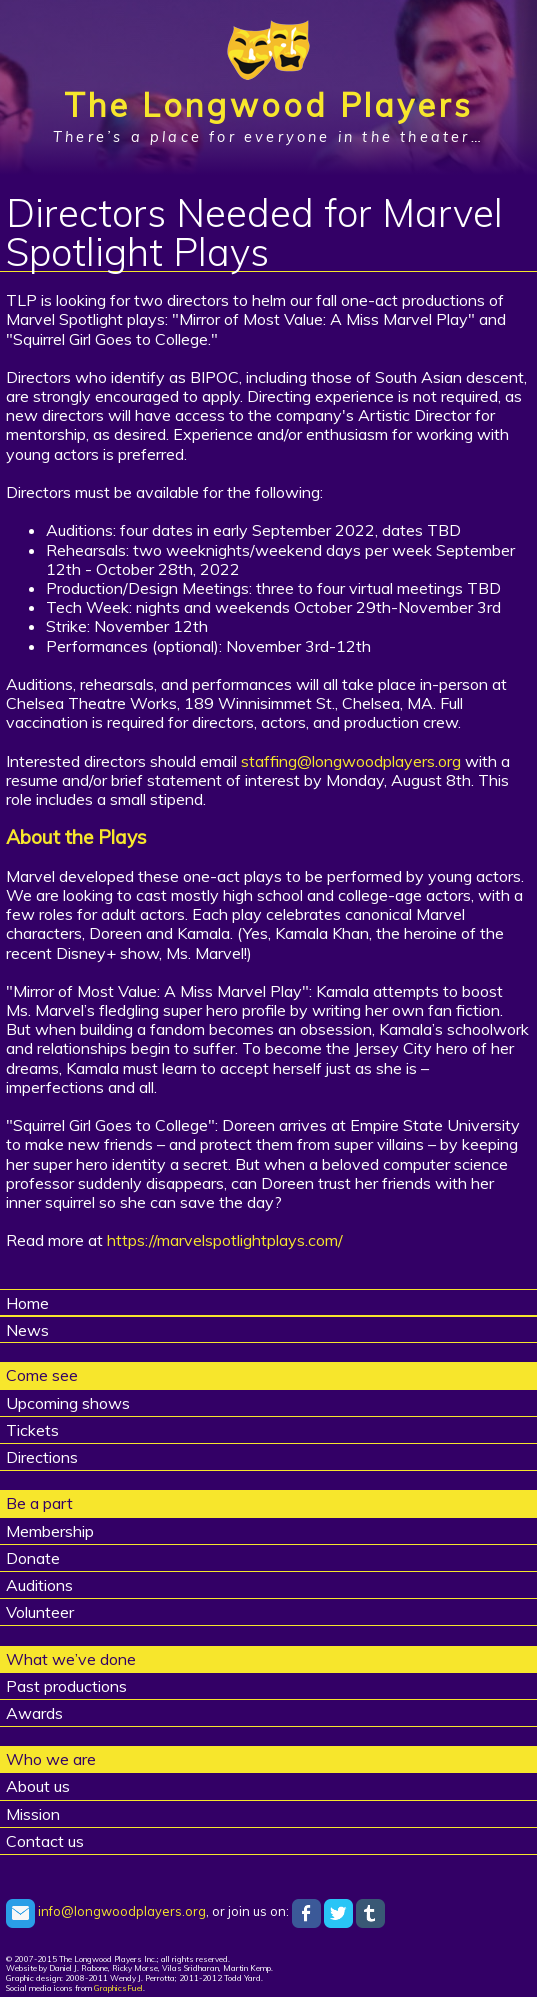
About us (38, 1786)
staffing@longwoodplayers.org (351, 761)
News (27, 1330)
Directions (42, 1457)
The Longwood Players (268, 105)
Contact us (45, 1841)
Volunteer (40, 1612)
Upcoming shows (68, 1403)
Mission (33, 1814)
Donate (33, 1558)
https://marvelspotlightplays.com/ (225, 1240)
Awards (34, 1713)
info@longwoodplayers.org (106, 1911)
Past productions (66, 1686)
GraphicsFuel (118, 1988)
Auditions (39, 1585)
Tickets (32, 1430)
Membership (50, 1531)
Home (27, 1303)
